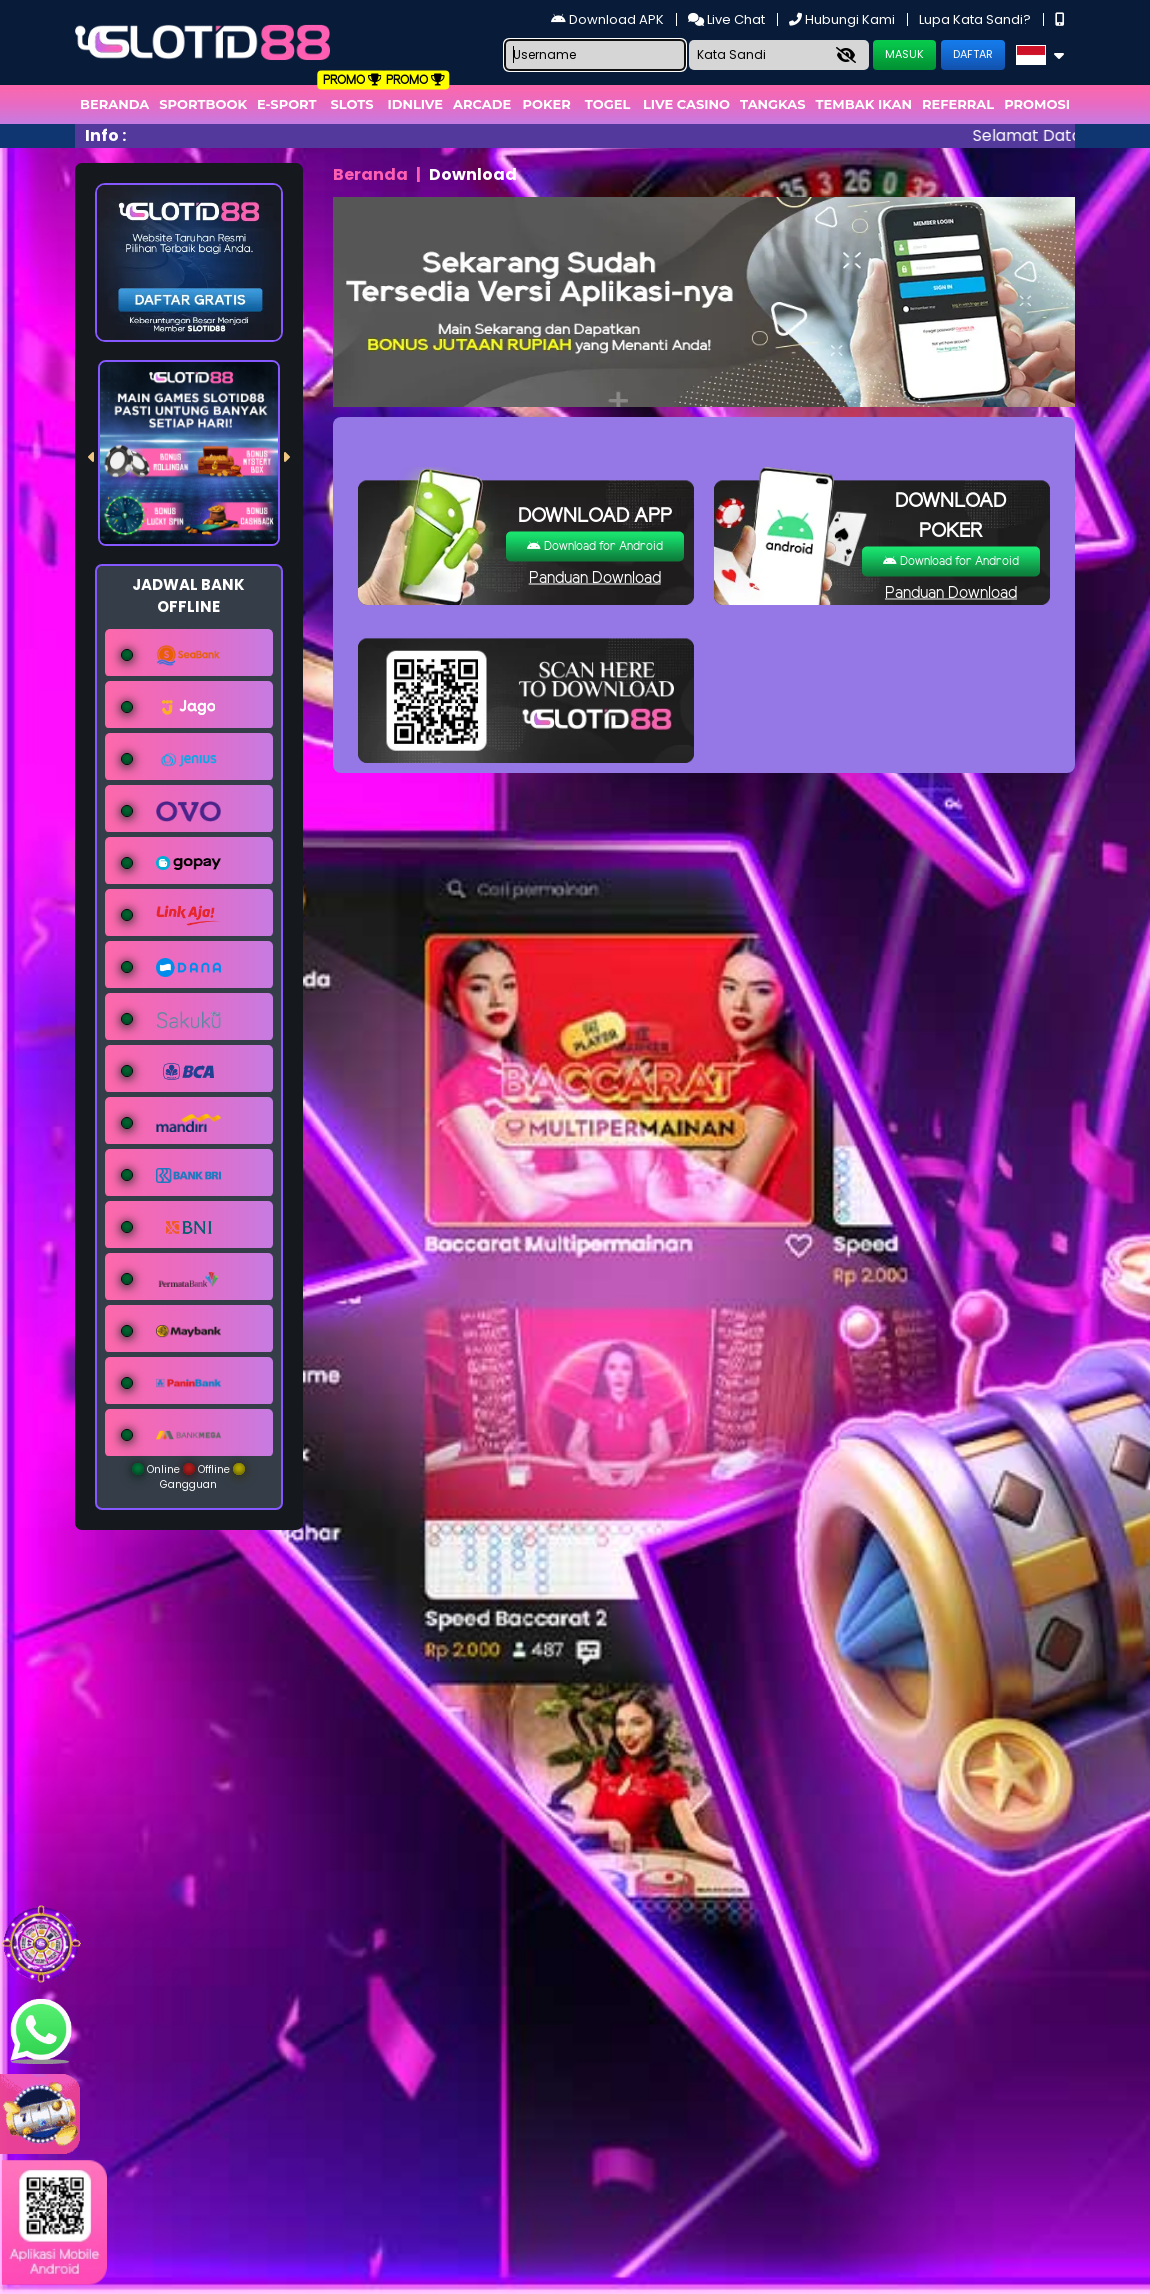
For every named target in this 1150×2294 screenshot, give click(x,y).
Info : (105, 135)
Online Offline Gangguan (188, 1477)
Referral (958, 104)
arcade (482, 104)
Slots (351, 104)
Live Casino (686, 104)
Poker (547, 104)
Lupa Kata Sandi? (976, 19)
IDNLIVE (415, 104)
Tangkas (773, 104)
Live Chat (728, 19)
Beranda (114, 104)
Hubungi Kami (843, 19)
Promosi (1037, 104)
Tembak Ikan (864, 104)
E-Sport (287, 104)
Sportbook (203, 104)
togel (607, 104)
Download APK (609, 19)
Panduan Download (595, 578)
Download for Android (595, 546)
